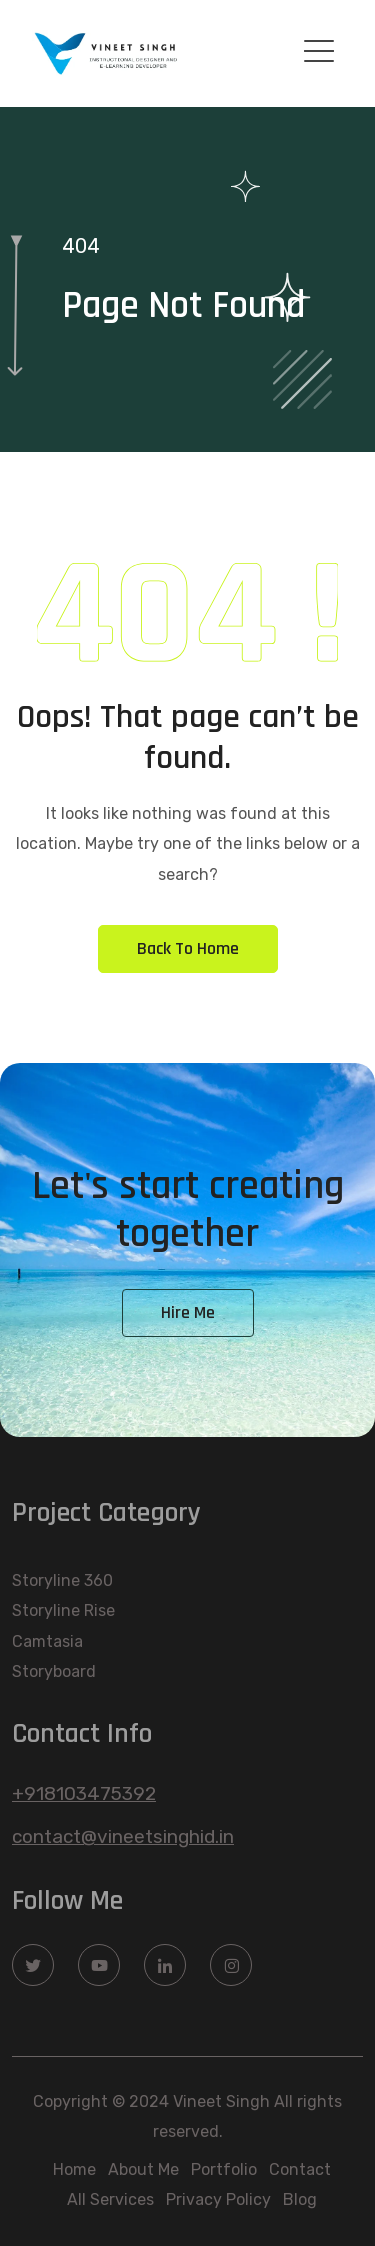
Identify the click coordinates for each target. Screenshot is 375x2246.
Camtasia (47, 1641)
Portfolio (224, 2169)
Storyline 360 (62, 1580)
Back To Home (188, 948)
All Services (110, 2199)
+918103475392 (84, 1793)
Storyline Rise (63, 1610)
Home (74, 2169)
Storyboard (54, 1671)
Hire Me (188, 1312)
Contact (300, 2169)
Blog (300, 2199)
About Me (143, 2169)
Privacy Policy (218, 2199)
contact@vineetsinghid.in (123, 1836)
